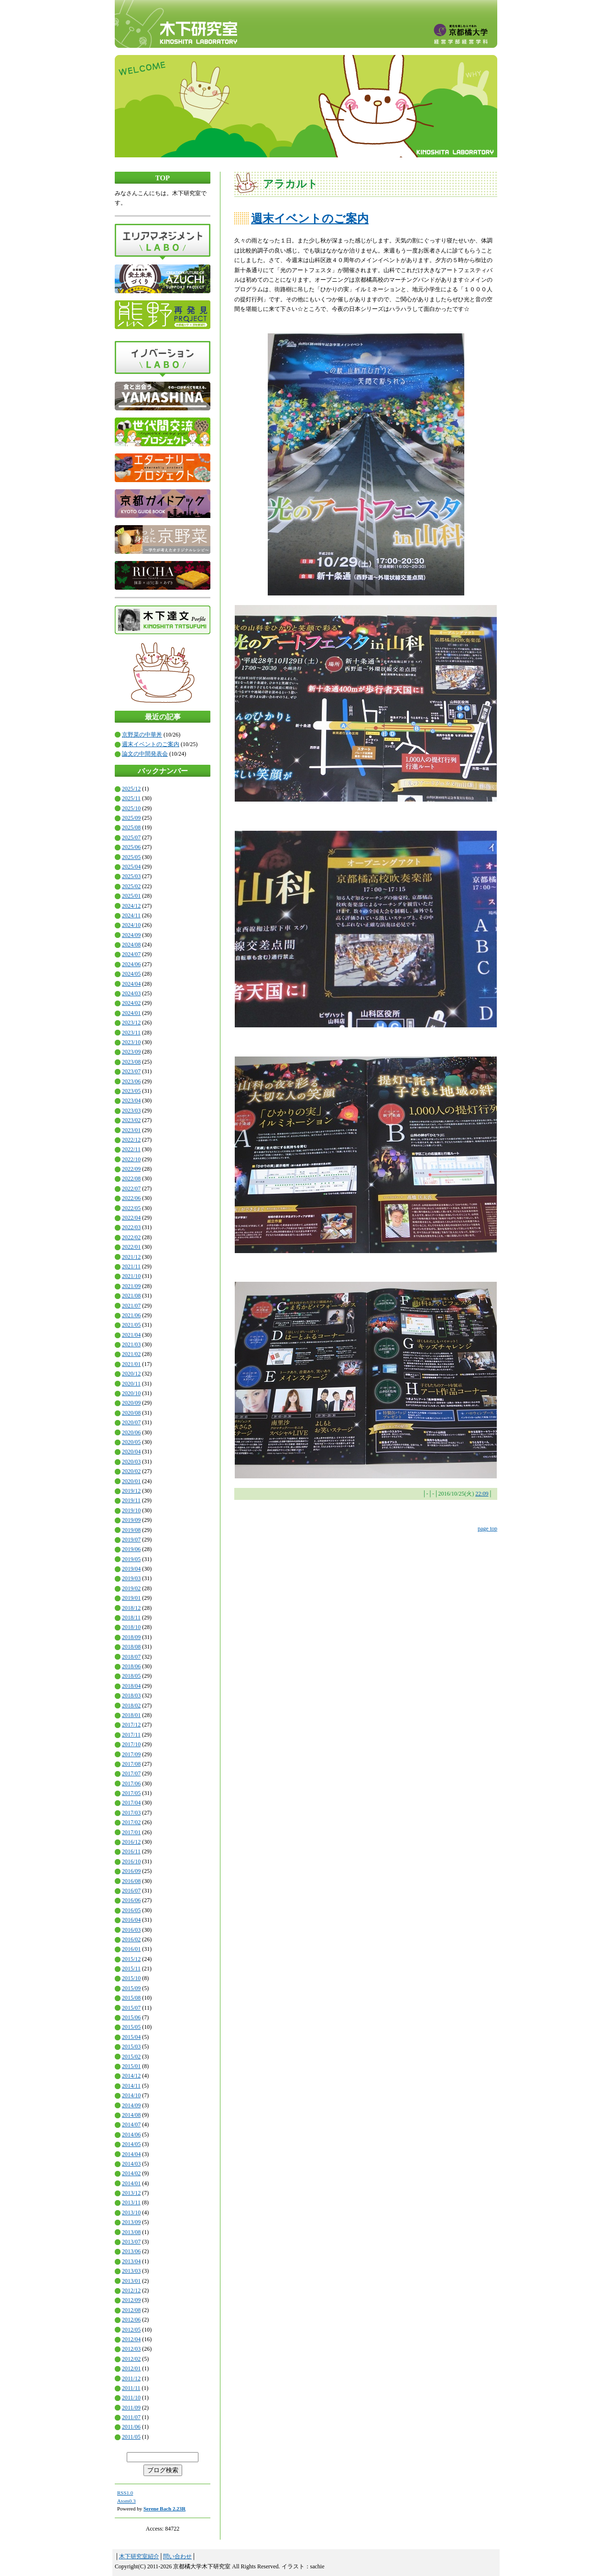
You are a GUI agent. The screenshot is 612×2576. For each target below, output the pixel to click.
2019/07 (131, 1539)
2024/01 (131, 1013)
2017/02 (131, 1822)
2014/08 (131, 2115)
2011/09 (131, 2407)
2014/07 (131, 2124)
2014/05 (131, 2144)
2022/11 (131, 1149)
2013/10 (131, 2212)
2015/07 (131, 2007)
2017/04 (131, 1802)
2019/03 (131, 1578)
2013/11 (131, 2202)
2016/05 (131, 1910)
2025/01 (131, 895)
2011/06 (131, 2426)
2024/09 (131, 935)
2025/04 (131, 866)
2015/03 (131, 2046)
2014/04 (131, 2154)
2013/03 (131, 2271)
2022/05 (131, 1208)
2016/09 (131, 1871)
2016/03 (131, 1929)
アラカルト (290, 184)
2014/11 (131, 2085)
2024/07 (131, 954)
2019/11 (131, 1500)
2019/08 (131, 1530)
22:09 (481, 1493)
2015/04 (131, 2037)
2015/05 (131, 2027)
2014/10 (131, 2095)
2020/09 (131, 1402)
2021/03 (131, 1344)
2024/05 (131, 973)
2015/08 (131, 1997)
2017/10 (131, 1744)
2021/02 (131, 1354)
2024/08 (131, 944)
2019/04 (131, 1568)
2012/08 (131, 2310)
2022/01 (131, 1247)
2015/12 (131, 1959)
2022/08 (131, 1178)
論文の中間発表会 (145, 753)
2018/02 (131, 1705)
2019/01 (131, 1598)
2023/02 (131, 1120)
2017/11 (131, 1734)
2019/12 (131, 1490)
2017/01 (131, 1832)
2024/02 (131, 1003)
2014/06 (131, 2134)
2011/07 (131, 2417)
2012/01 (131, 2368)
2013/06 (131, 2251)
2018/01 (131, 1715)
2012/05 (131, 2329)
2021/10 (131, 1276)
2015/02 (131, 2056)
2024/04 (131, 983)
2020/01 (131, 1481)
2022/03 (131, 1227)
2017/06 (131, 1783)
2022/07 (131, 1188)
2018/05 (131, 1676)
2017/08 (131, 1764)
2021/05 (131, 1324)
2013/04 (131, 2261)
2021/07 (131, 1305)
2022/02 (131, 1237)
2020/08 (131, 1412)
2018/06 (131, 1666)
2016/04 (131, 1919)
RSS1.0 (125, 2493)
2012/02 (131, 2359)
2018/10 (131, 1627)
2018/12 (131, 1608)
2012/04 (131, 2339)
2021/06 (131, 1315)
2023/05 (131, 1091)
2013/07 (131, 2241)
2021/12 (131, 1257)
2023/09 (131, 1051)
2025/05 (131, 857)
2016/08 (131, 1881)
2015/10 (131, 1978)
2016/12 (131, 1841)
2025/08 (131, 827)
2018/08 (131, 1646)
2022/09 (131, 1169)
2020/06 (131, 1432)
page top (487, 1528)
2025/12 (131, 788)
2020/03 (131, 1461)
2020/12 (131, 1373)
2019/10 (131, 1510)
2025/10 (131, 808)
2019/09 (131, 1520)
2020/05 (131, 1442)
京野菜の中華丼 (142, 734)
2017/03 (131, 1812)
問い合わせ (177, 2556)
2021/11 (131, 1266)
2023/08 (131, 1061)
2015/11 (131, 1968)
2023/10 (131, 1042)
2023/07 (131, 1071)
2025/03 (131, 876)
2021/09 (131, 1286)
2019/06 (131, 1549)
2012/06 (131, 2319)
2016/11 (131, 1851)
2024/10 (131, 925)
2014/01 (131, 2183)
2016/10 (131, 1861)
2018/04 (131, 1686)
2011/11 (131, 2388)
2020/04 (131, 1451)
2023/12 (131, 1022)
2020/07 (131, 1422)
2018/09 (131, 1637)
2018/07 (131, 1656)
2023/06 (131, 1081)
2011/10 (131, 2397)
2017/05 (131, 1793)
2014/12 (131, 2075)
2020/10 (131, 1393)
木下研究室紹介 (139, 2556)
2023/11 (131, 1032)
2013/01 (131, 2281)
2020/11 (131, 1383)
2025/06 (131, 847)
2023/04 (131, 1100)
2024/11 (131, 915)
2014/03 (131, 2163)
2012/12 (131, 2290)
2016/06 (131, 1900)
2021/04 (131, 1335)
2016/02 (131, 1939)
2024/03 (131, 993)
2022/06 (131, 1198)
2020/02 (131, 1471)
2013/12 (131, 2193)
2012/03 (131, 2348)
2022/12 (131, 1139)
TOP (162, 178)
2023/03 (131, 1110)
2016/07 (131, 1890)
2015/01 (131, 2066)
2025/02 (131, 886)
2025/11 (131, 798)
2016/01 (131, 1949)
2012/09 (131, 2300)
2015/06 (131, 2017)
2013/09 (131, 2222)
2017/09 (131, 1754)
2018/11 (131, 1617)
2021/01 (131, 1364)
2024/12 (131, 906)
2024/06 (131, 964)
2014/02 (131, 2173)
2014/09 (131, 2105)
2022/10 (131, 1159)
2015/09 (131, 1988)
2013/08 (131, 2232)
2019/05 (131, 1559)
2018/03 (131, 1695)
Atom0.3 (126, 2501)
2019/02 (131, 1588)
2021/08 (131, 1295)
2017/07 (131, 1773)
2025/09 (131, 818)
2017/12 (131, 1724)
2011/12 (131, 2378)
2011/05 (131, 2436)
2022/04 (131, 1217)
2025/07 (131, 837)
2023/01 (131, 1130)
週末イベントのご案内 (150, 744)
